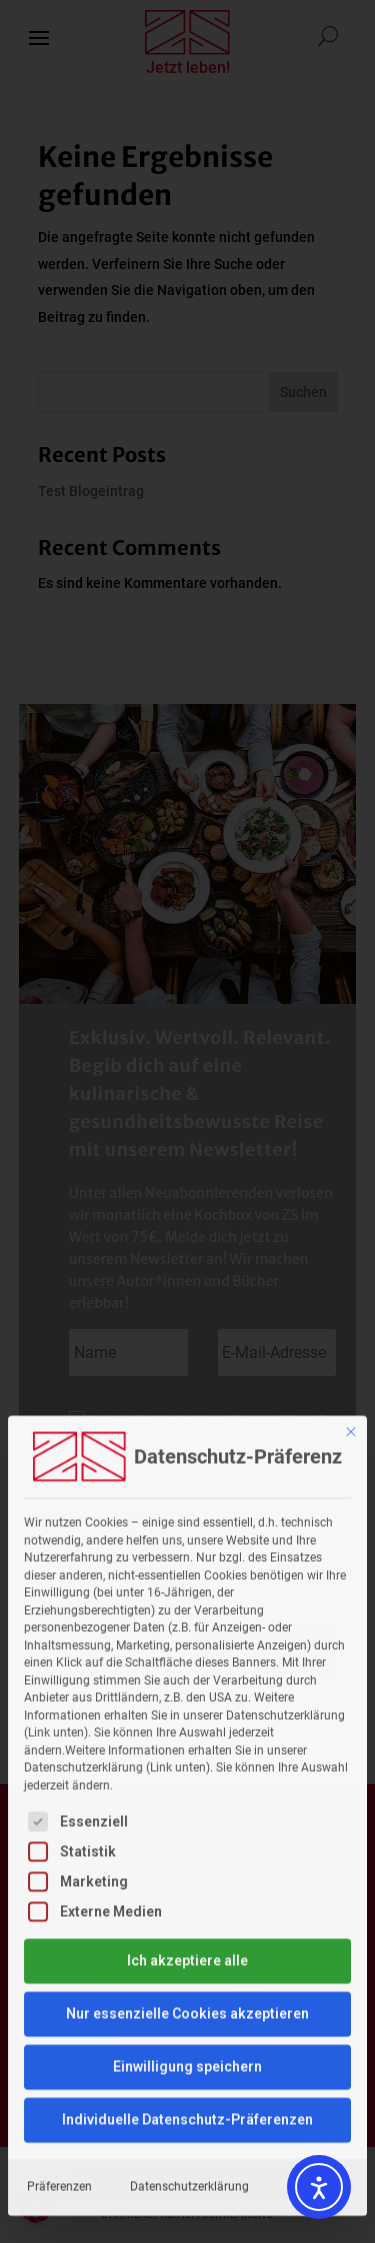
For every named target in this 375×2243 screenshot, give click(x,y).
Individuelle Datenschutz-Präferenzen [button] (187, 1807)
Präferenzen (59, 1874)
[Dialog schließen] (351, 1120)
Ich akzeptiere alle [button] (187, 1648)
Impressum (317, 1874)
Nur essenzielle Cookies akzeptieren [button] (187, 1701)
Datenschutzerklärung (189, 1874)
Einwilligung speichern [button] (187, 1754)
